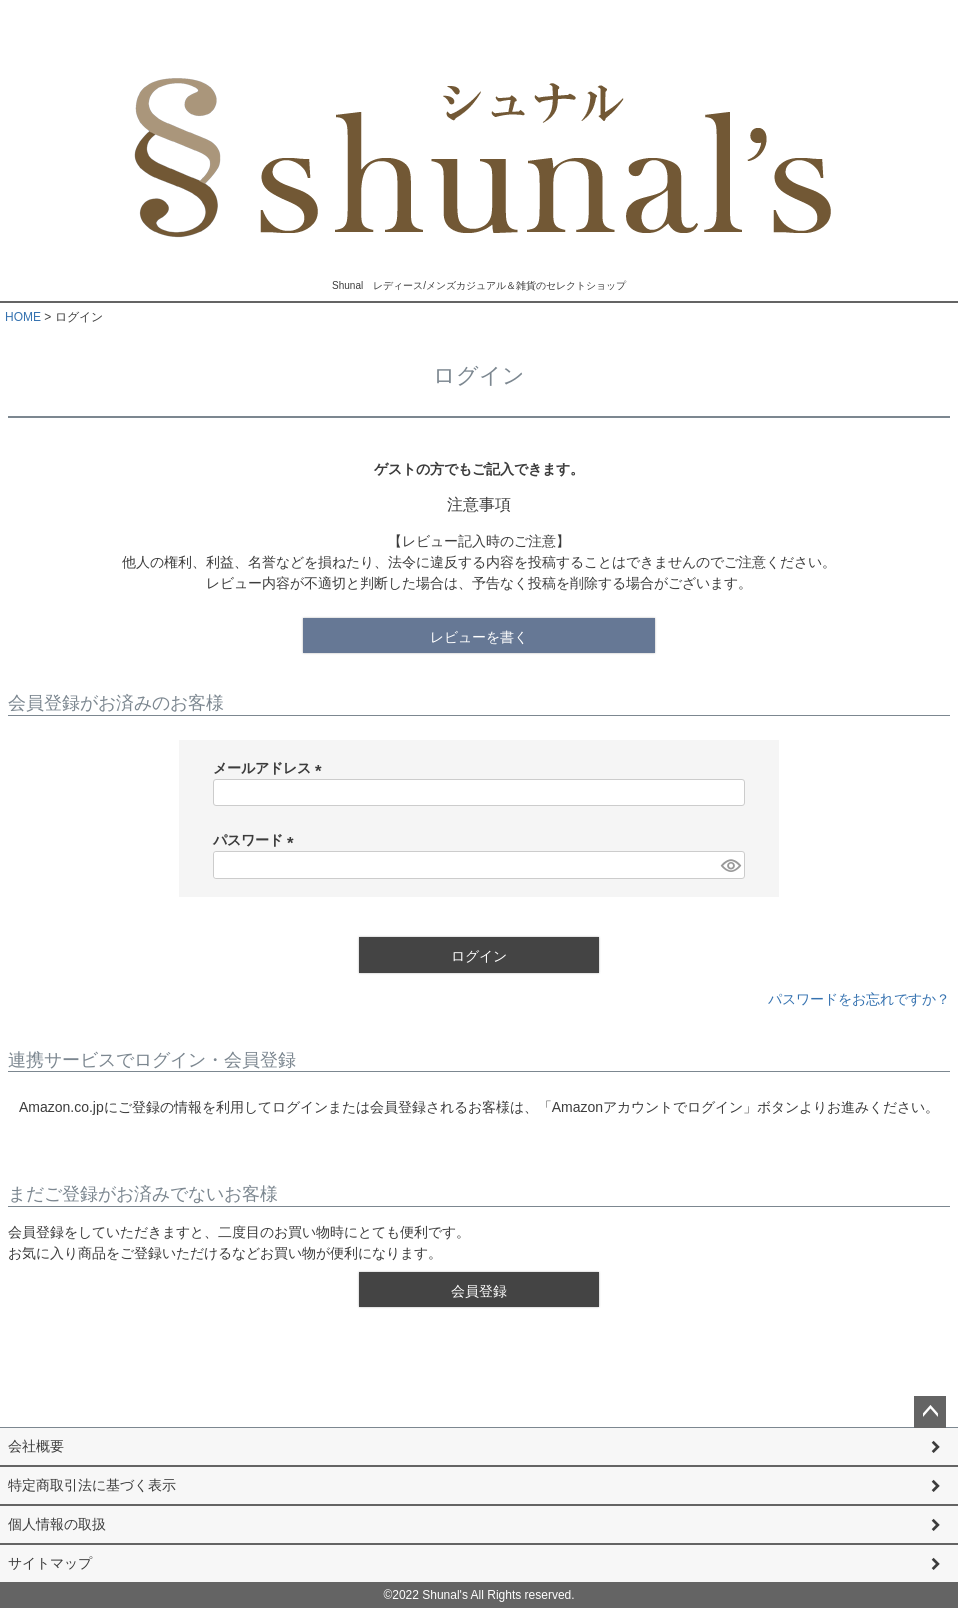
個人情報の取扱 (57, 1524)
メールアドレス (271, 768)
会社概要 (36, 1446)
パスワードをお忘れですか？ (859, 999)
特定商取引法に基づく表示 (92, 1485)
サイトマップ (50, 1563)
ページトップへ (930, 1412)
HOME (23, 317)
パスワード (257, 840)
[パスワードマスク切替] (730, 865)
